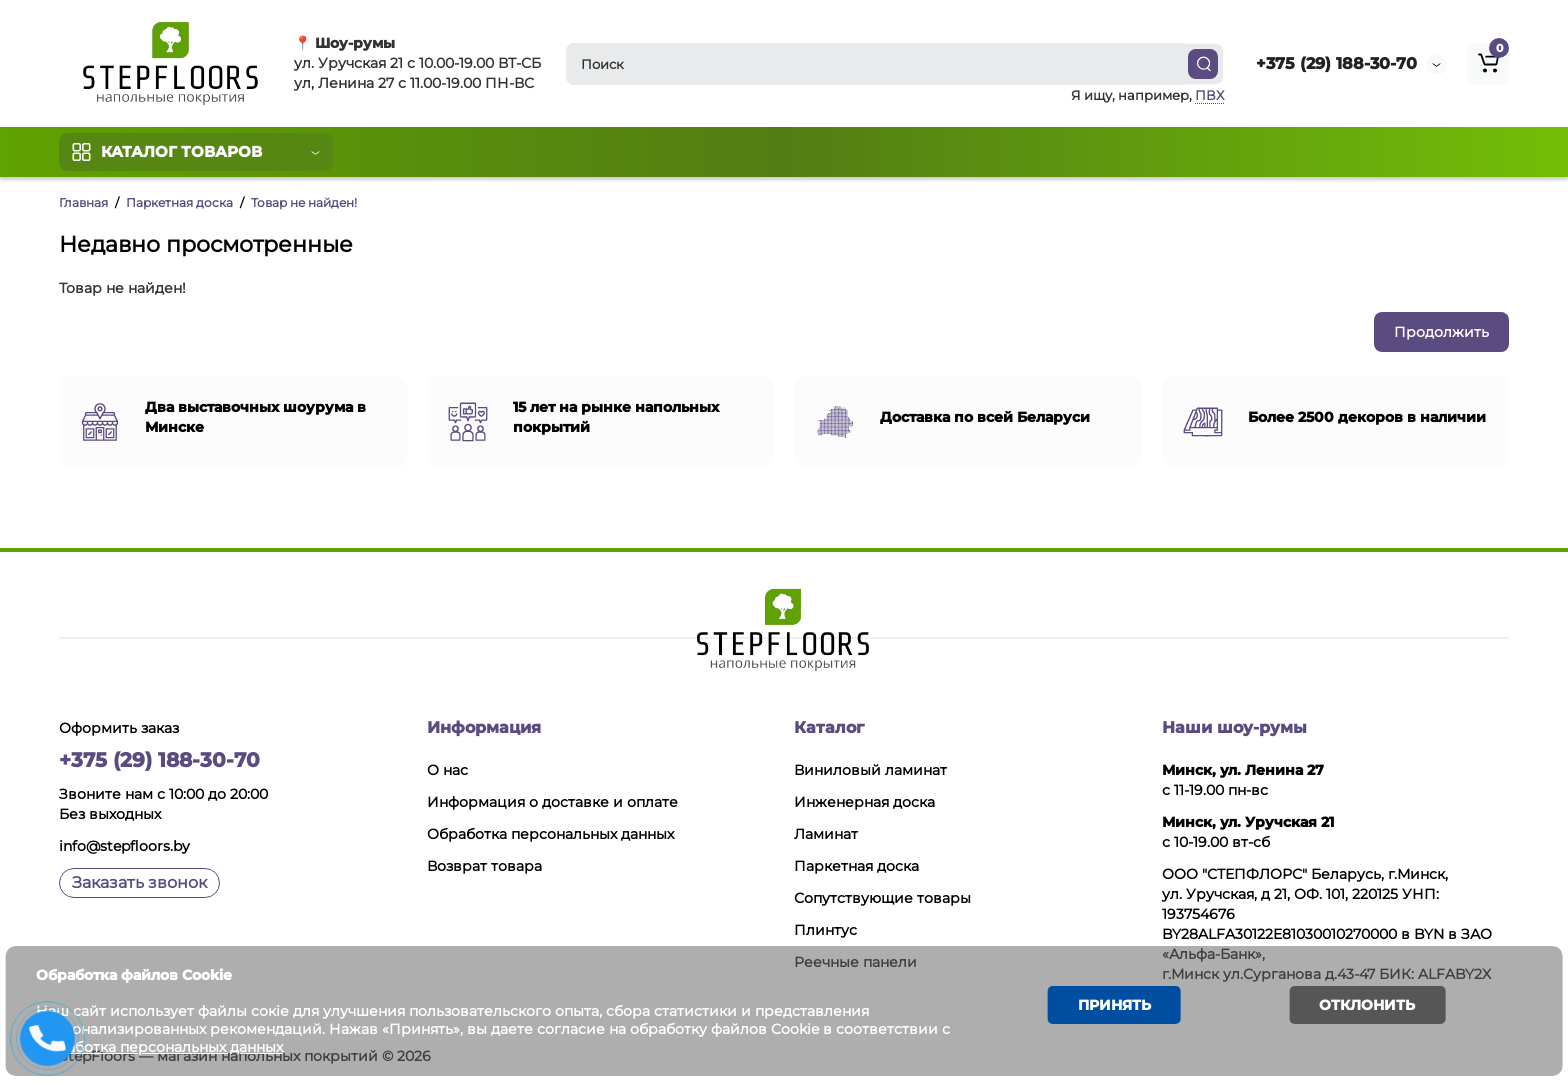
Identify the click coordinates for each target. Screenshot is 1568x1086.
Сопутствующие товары (882, 898)
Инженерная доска (864, 802)
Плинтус (825, 930)
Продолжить (1441, 332)
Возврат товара (484, 866)
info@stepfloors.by (124, 846)
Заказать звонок (139, 882)
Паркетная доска (179, 202)
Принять (1101, 1010)
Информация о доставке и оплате (552, 802)
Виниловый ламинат (870, 770)
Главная (83, 202)
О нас (447, 770)
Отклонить (1348, 1010)
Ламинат (826, 834)
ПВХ (1209, 95)
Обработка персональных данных (550, 834)
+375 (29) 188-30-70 (1336, 63)
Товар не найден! (304, 202)
